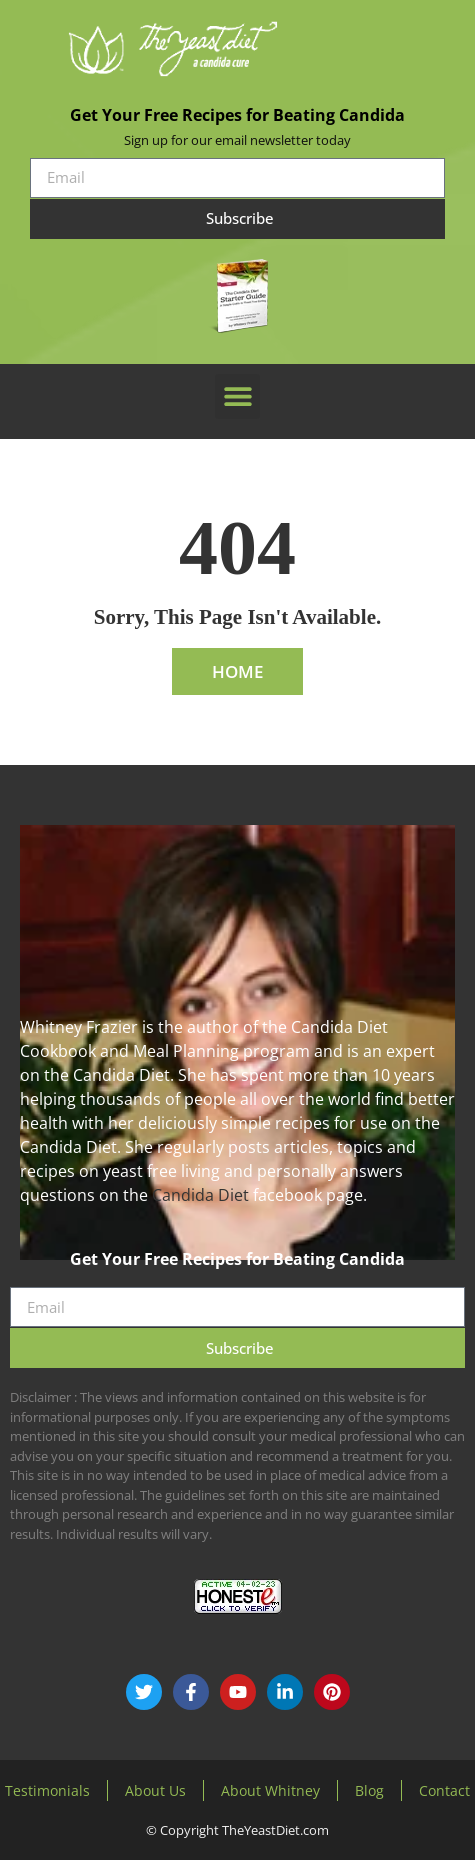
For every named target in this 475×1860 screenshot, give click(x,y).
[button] (237, 396)
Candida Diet (200, 1195)
